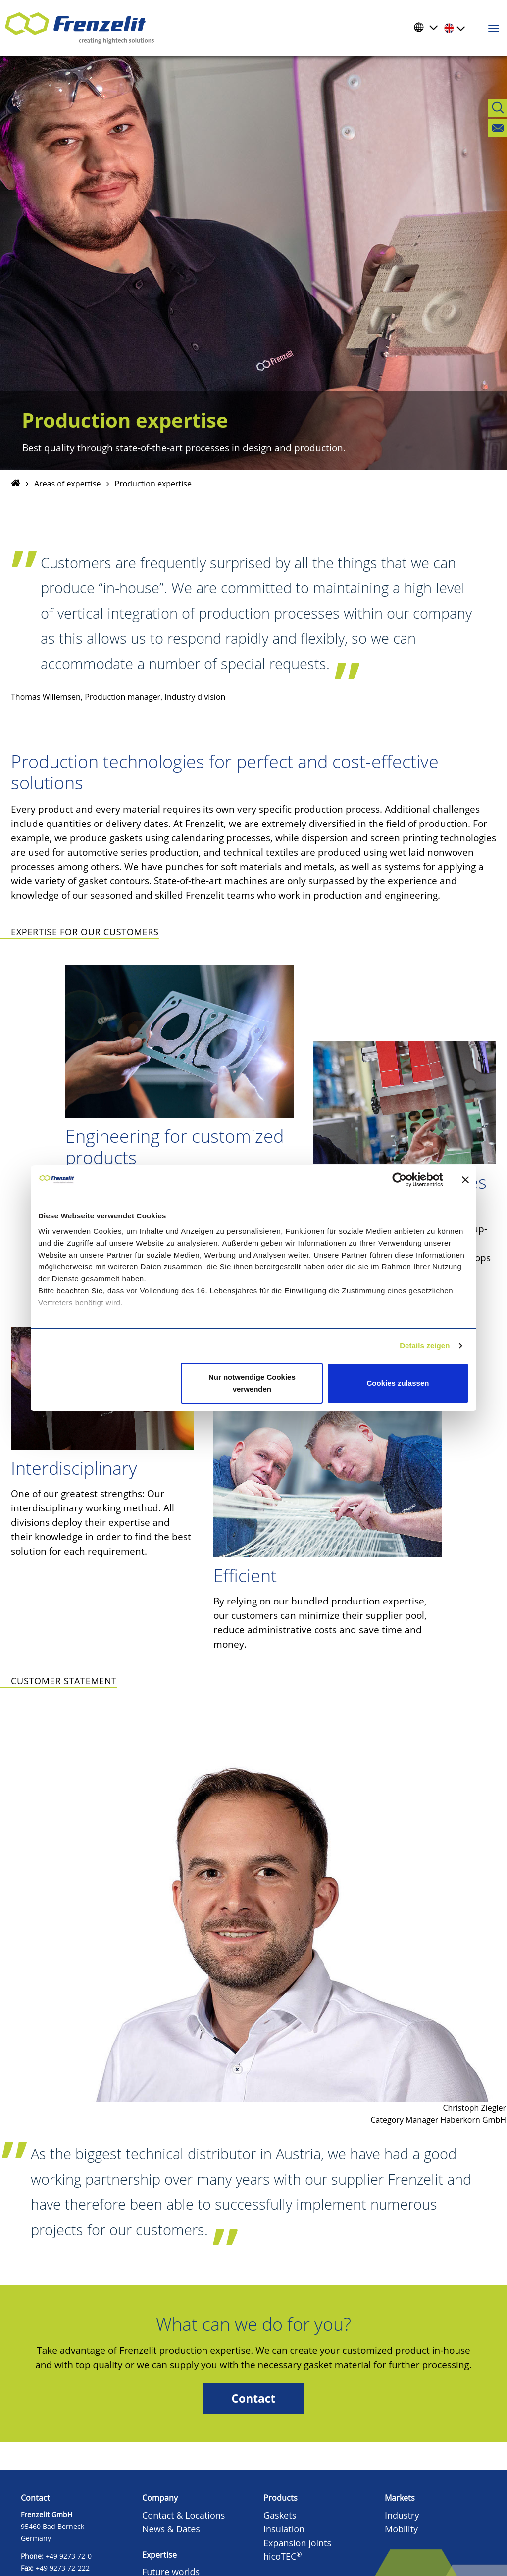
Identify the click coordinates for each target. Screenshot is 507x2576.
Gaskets (279, 2515)
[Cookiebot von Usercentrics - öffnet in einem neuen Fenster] (407, 1179)
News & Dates (171, 2529)
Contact (254, 2398)
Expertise (159, 2554)
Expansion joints (297, 2543)
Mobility (401, 2529)
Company (160, 2497)
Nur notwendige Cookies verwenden (252, 1383)
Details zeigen (425, 1345)
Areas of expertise (67, 483)
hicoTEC (282, 2556)
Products (280, 2497)
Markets (400, 2497)
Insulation (283, 2529)
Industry (402, 2515)
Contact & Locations (183, 2515)
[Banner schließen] (465, 1179)
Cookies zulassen (398, 1383)
